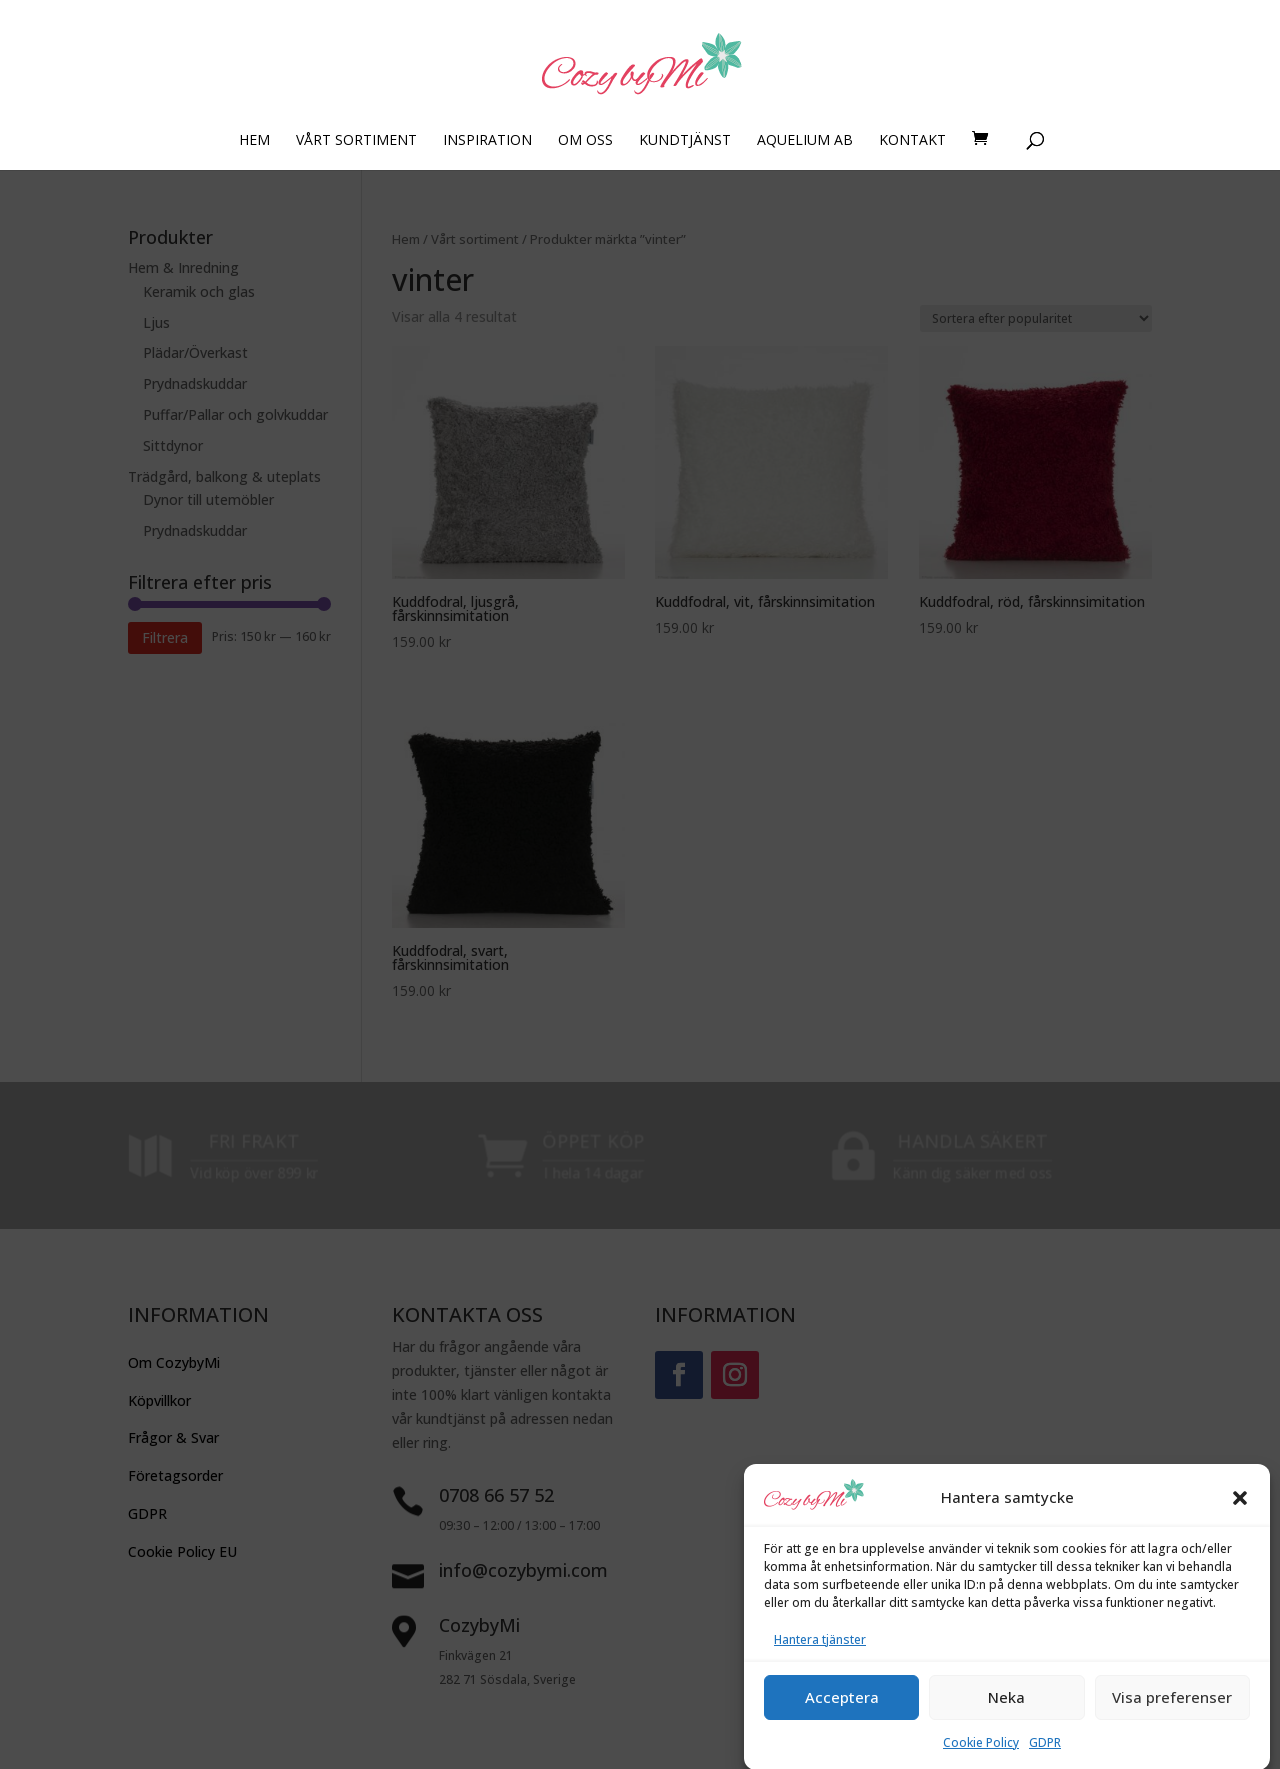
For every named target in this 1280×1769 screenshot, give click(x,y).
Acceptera (842, 1727)
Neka (1006, 1727)
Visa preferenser (1172, 1727)
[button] (1240, 1528)
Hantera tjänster (820, 1668)
